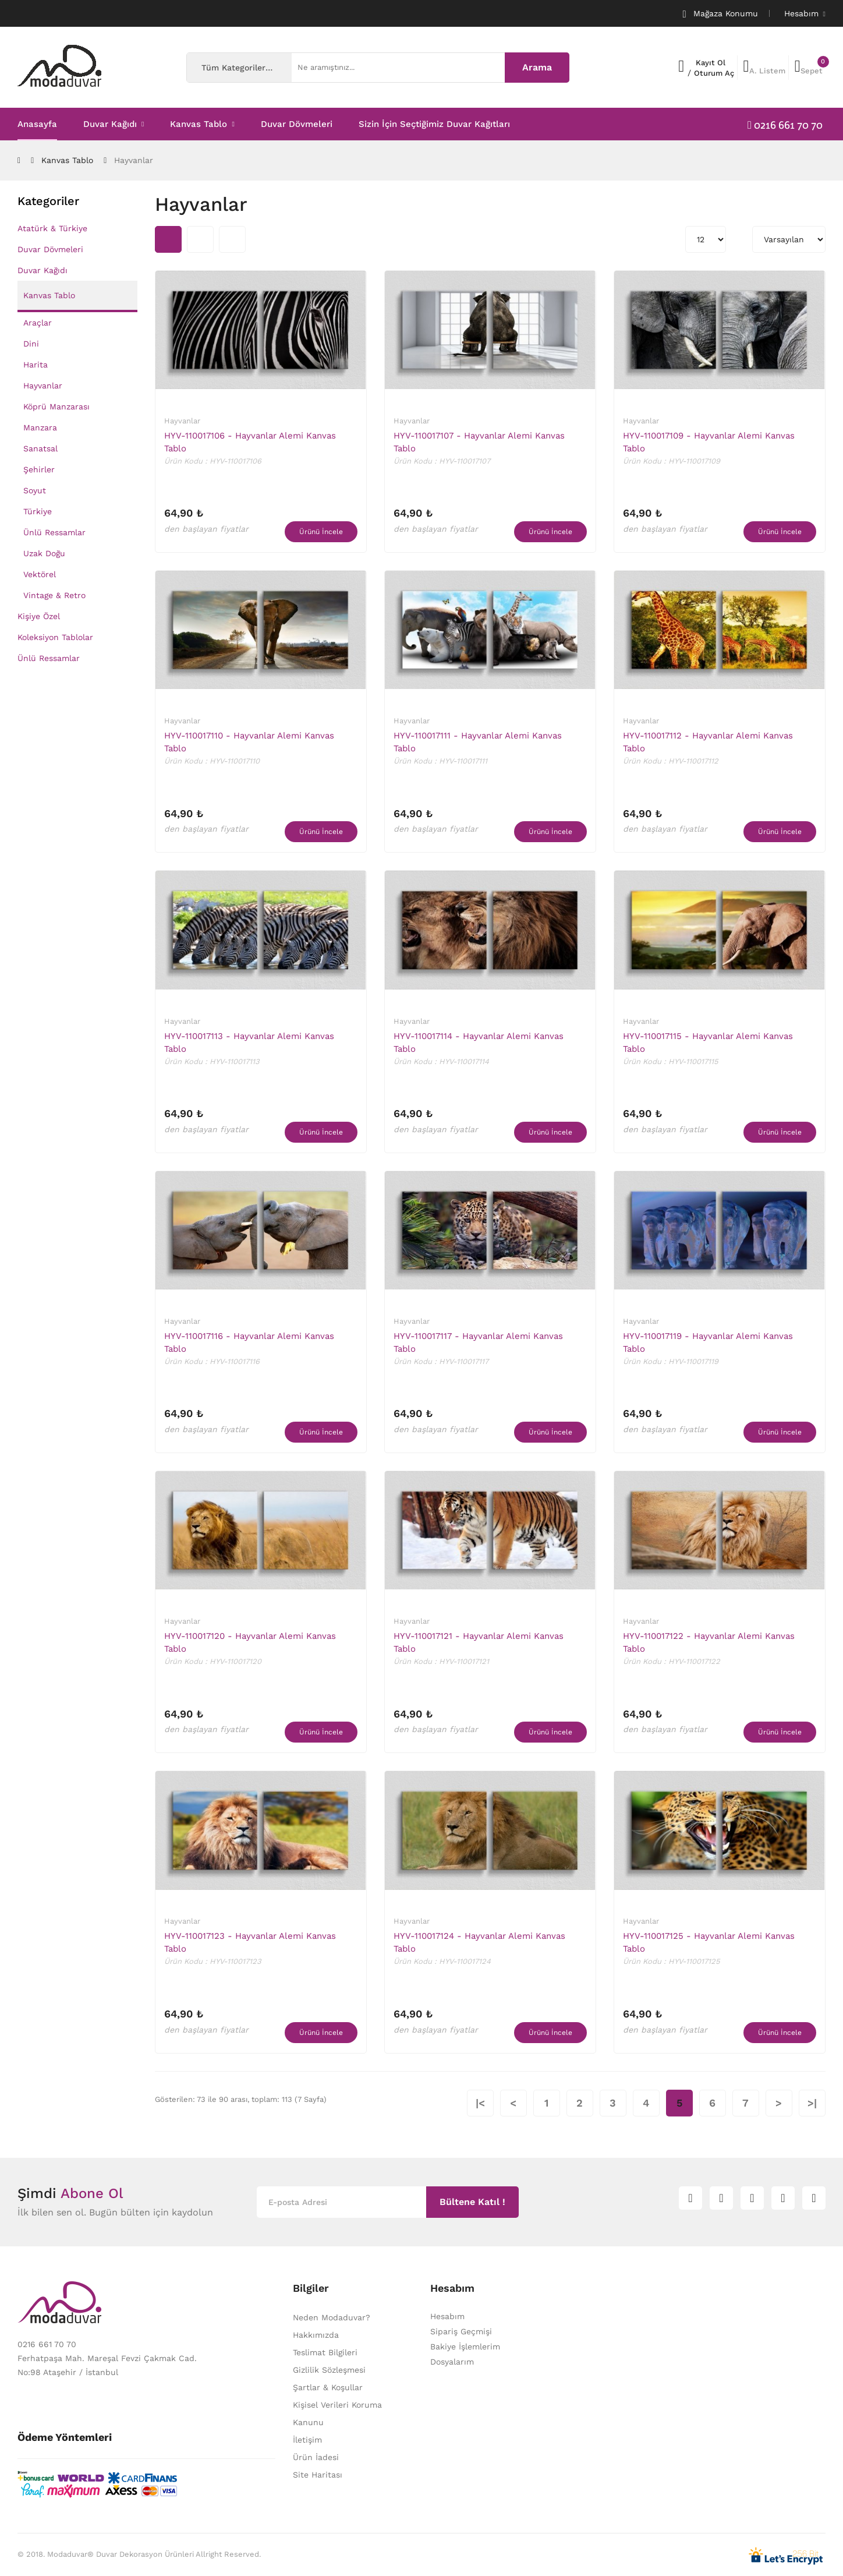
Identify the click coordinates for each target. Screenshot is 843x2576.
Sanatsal (40, 448)
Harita (35, 364)
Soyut (34, 490)
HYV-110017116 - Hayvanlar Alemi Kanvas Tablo (249, 1342)
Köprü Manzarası (56, 406)
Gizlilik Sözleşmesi (329, 2369)
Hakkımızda (316, 2335)
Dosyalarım (452, 2361)
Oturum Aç (714, 73)
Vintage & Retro (54, 595)
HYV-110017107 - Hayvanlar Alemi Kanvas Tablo (479, 442)
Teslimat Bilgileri (325, 2352)
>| (812, 2103)
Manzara (40, 427)
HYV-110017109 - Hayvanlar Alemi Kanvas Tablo (709, 442)
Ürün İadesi (316, 2457)
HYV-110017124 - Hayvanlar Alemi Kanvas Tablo (479, 1942)
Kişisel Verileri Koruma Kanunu (337, 2413)
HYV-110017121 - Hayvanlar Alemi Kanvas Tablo (479, 1642)
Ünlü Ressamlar (54, 532)
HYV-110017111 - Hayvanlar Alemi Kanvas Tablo (478, 742)
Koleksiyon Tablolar (55, 637)
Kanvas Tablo (67, 160)
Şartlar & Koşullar (328, 2387)
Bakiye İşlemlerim (465, 2346)
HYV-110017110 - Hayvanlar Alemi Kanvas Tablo (249, 742)
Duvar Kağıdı (42, 270)
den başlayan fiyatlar (206, 528)
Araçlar (37, 322)
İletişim (307, 2439)
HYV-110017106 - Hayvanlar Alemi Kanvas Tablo (250, 442)
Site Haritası (317, 2474)
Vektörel (39, 574)
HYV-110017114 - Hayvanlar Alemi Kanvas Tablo (479, 1042)
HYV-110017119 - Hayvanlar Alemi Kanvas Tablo (708, 1342)
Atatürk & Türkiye (52, 228)
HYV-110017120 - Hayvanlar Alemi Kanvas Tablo (250, 1642)
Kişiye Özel (38, 616)
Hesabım (447, 2316)
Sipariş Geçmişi (461, 2331)
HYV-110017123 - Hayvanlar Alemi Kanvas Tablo (250, 1942)
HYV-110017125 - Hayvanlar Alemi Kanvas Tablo (709, 1942)
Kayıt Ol (710, 62)
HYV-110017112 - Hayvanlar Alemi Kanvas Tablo (708, 742)
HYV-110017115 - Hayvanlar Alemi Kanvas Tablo (708, 1042)
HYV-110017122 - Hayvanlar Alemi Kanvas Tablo (709, 1642)
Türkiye (37, 511)
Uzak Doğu (44, 553)
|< (480, 2103)
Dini (31, 343)
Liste (232, 239)
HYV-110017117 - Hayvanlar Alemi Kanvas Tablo (478, 1342)
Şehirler (39, 469)
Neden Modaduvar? (331, 2317)
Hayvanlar (133, 160)
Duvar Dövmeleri (50, 249)
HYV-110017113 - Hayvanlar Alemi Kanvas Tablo (249, 1042)
